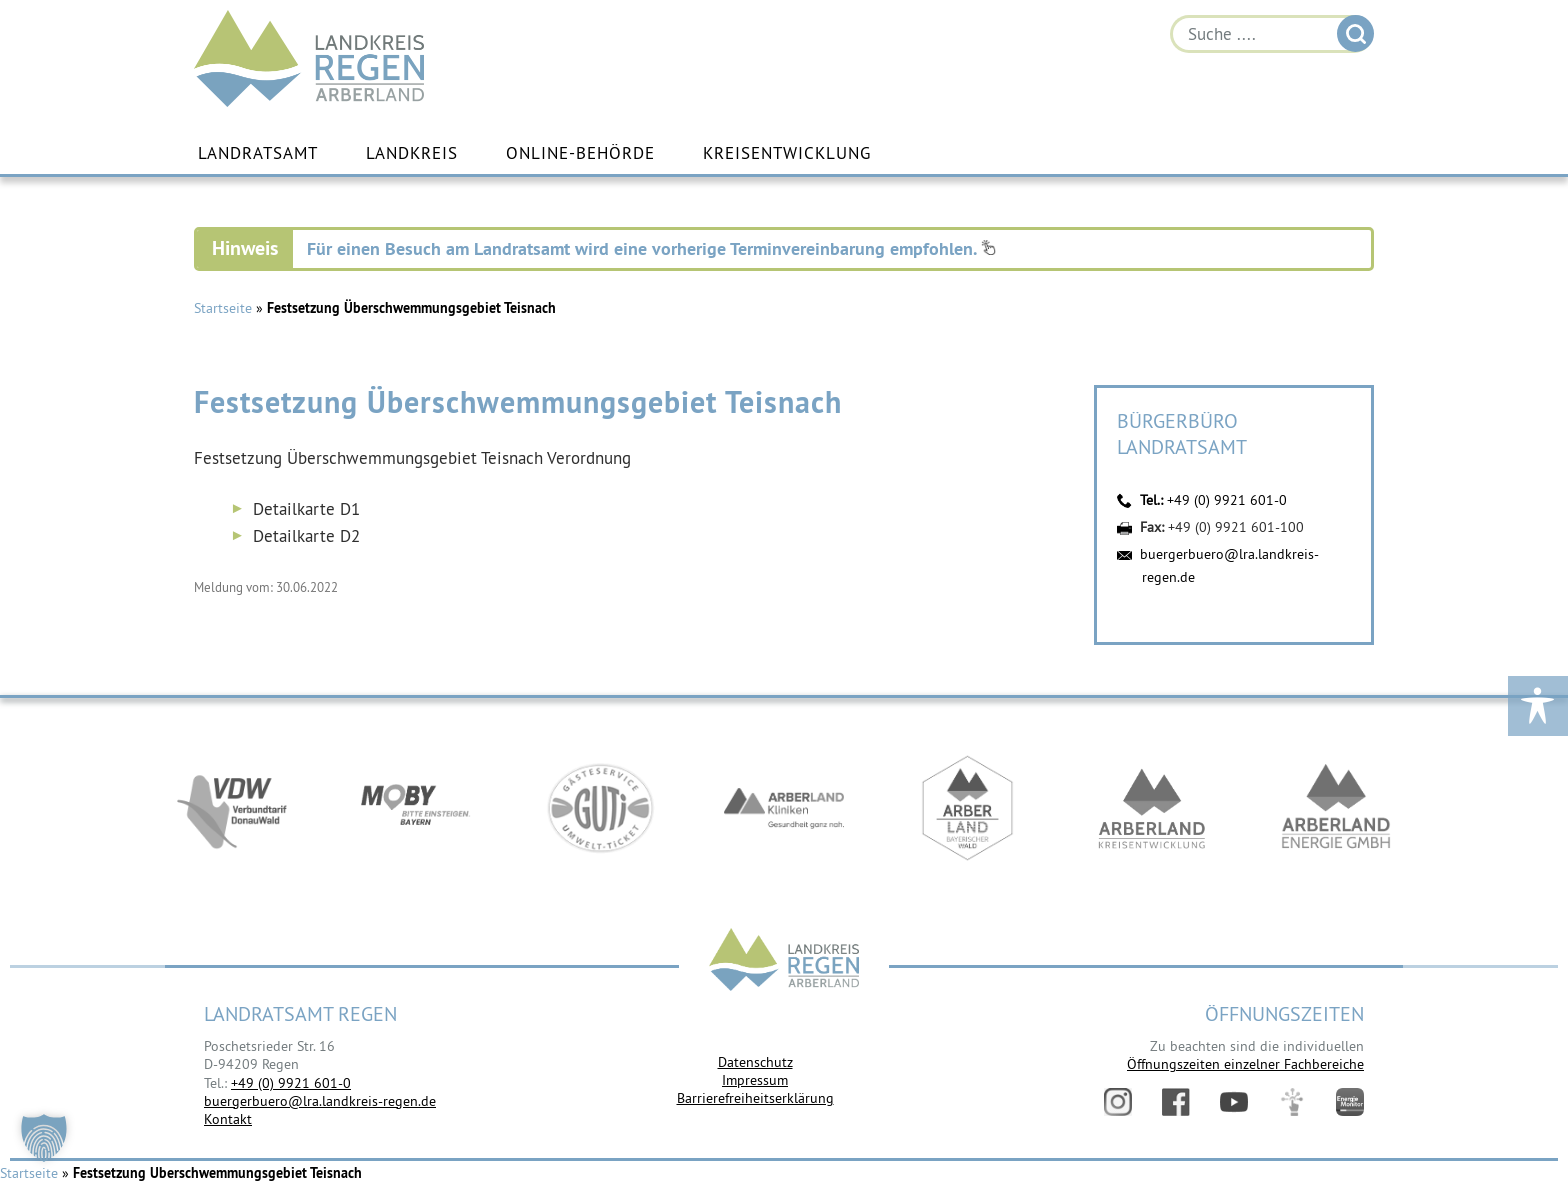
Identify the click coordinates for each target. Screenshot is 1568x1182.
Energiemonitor (1350, 1102)
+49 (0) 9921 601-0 (1227, 500)
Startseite (223, 308)
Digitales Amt (1292, 1102)
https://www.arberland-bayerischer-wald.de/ (968, 808)
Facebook (1176, 1102)
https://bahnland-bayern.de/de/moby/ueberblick (416, 808)
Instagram (1118, 1102)
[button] (44, 1138)
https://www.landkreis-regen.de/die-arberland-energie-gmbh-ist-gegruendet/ (1336, 808)
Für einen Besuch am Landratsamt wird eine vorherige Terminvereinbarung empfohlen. (651, 248)
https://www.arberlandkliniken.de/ (784, 808)
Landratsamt (258, 153)
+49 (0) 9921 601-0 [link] (291, 1083)
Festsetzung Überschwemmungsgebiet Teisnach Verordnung (412, 458)
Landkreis (412, 153)
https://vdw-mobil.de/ (232, 808)
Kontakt (228, 1119)
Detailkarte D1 (306, 509)
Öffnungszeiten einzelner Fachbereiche (1245, 1064)
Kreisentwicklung (787, 153)
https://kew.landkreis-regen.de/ (1152, 808)
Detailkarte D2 (306, 536)
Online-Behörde (580, 153)
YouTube (1234, 1102)
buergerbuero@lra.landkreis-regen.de (320, 1101)
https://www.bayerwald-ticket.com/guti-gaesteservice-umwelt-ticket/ (600, 808)
